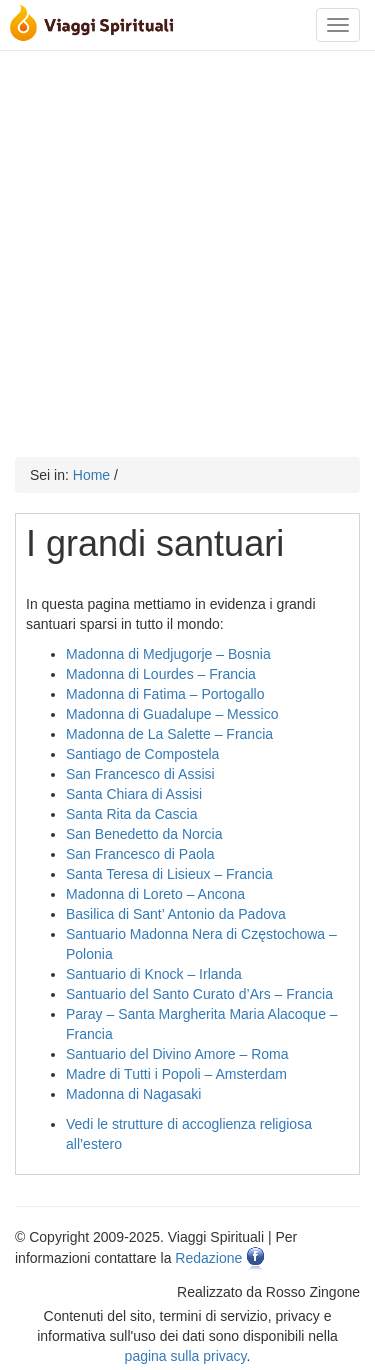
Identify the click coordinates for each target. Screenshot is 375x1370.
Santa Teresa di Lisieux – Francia (169, 874)
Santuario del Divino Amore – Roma (177, 1054)
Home (91, 475)
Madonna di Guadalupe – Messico (172, 714)
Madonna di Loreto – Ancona (155, 894)
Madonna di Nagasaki (133, 1094)
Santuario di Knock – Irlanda (154, 974)
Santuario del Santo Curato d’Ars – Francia (199, 994)
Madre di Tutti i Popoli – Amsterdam (176, 1074)
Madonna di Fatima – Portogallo (165, 694)
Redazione (208, 1258)
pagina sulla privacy (186, 1356)
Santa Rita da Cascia (132, 814)
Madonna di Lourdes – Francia (161, 674)
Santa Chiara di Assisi (134, 794)
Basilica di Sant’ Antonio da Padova (176, 914)
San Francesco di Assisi (140, 774)
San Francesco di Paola (140, 854)
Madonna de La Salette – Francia (169, 734)
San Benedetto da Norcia (144, 834)
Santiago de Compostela (142, 754)
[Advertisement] (187, 249)
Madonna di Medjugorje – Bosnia (168, 654)
